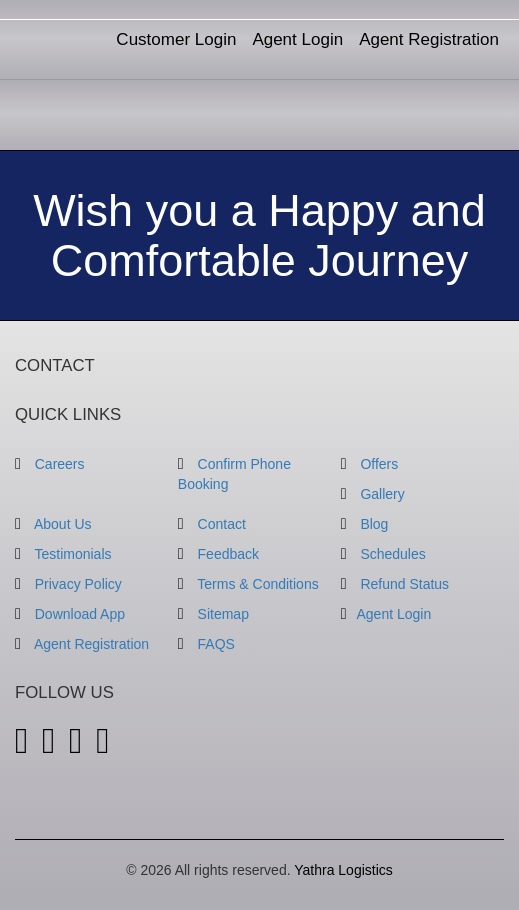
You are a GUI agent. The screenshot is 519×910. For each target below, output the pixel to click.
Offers (370, 464)
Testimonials (63, 554)
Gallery (373, 494)
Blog (365, 524)
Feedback (218, 554)
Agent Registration (429, 39)
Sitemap (213, 614)
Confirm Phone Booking (234, 474)
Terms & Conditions (248, 584)
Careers (50, 464)
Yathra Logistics (343, 870)
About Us (53, 524)
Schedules (383, 554)
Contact (212, 524)
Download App (70, 614)
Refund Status (395, 584)
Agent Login (297, 39)
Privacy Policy (68, 584)
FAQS (206, 644)
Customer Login (176, 39)
